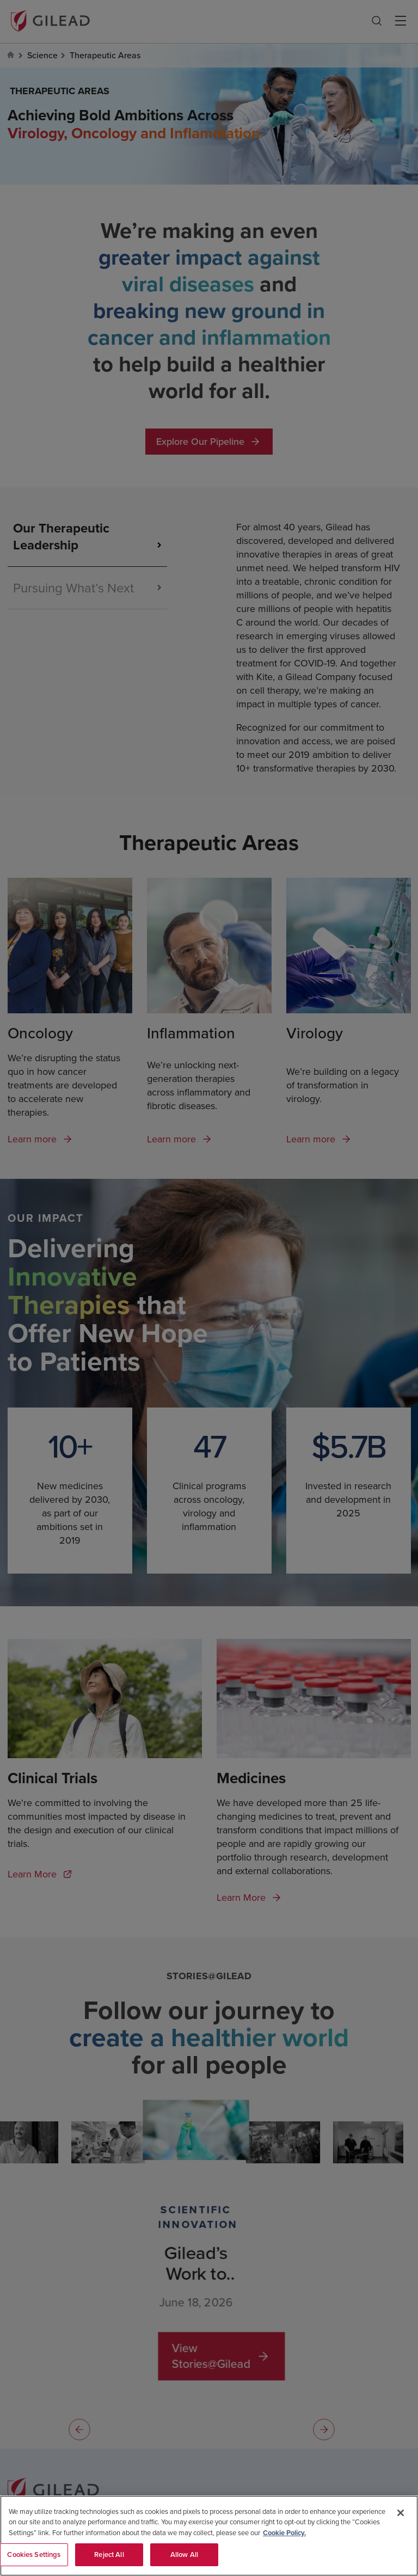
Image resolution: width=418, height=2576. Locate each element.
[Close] (401, 2514)
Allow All (184, 2556)
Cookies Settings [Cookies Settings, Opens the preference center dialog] (33, 2556)
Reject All (109, 2556)
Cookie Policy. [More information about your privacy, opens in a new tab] (284, 2534)
